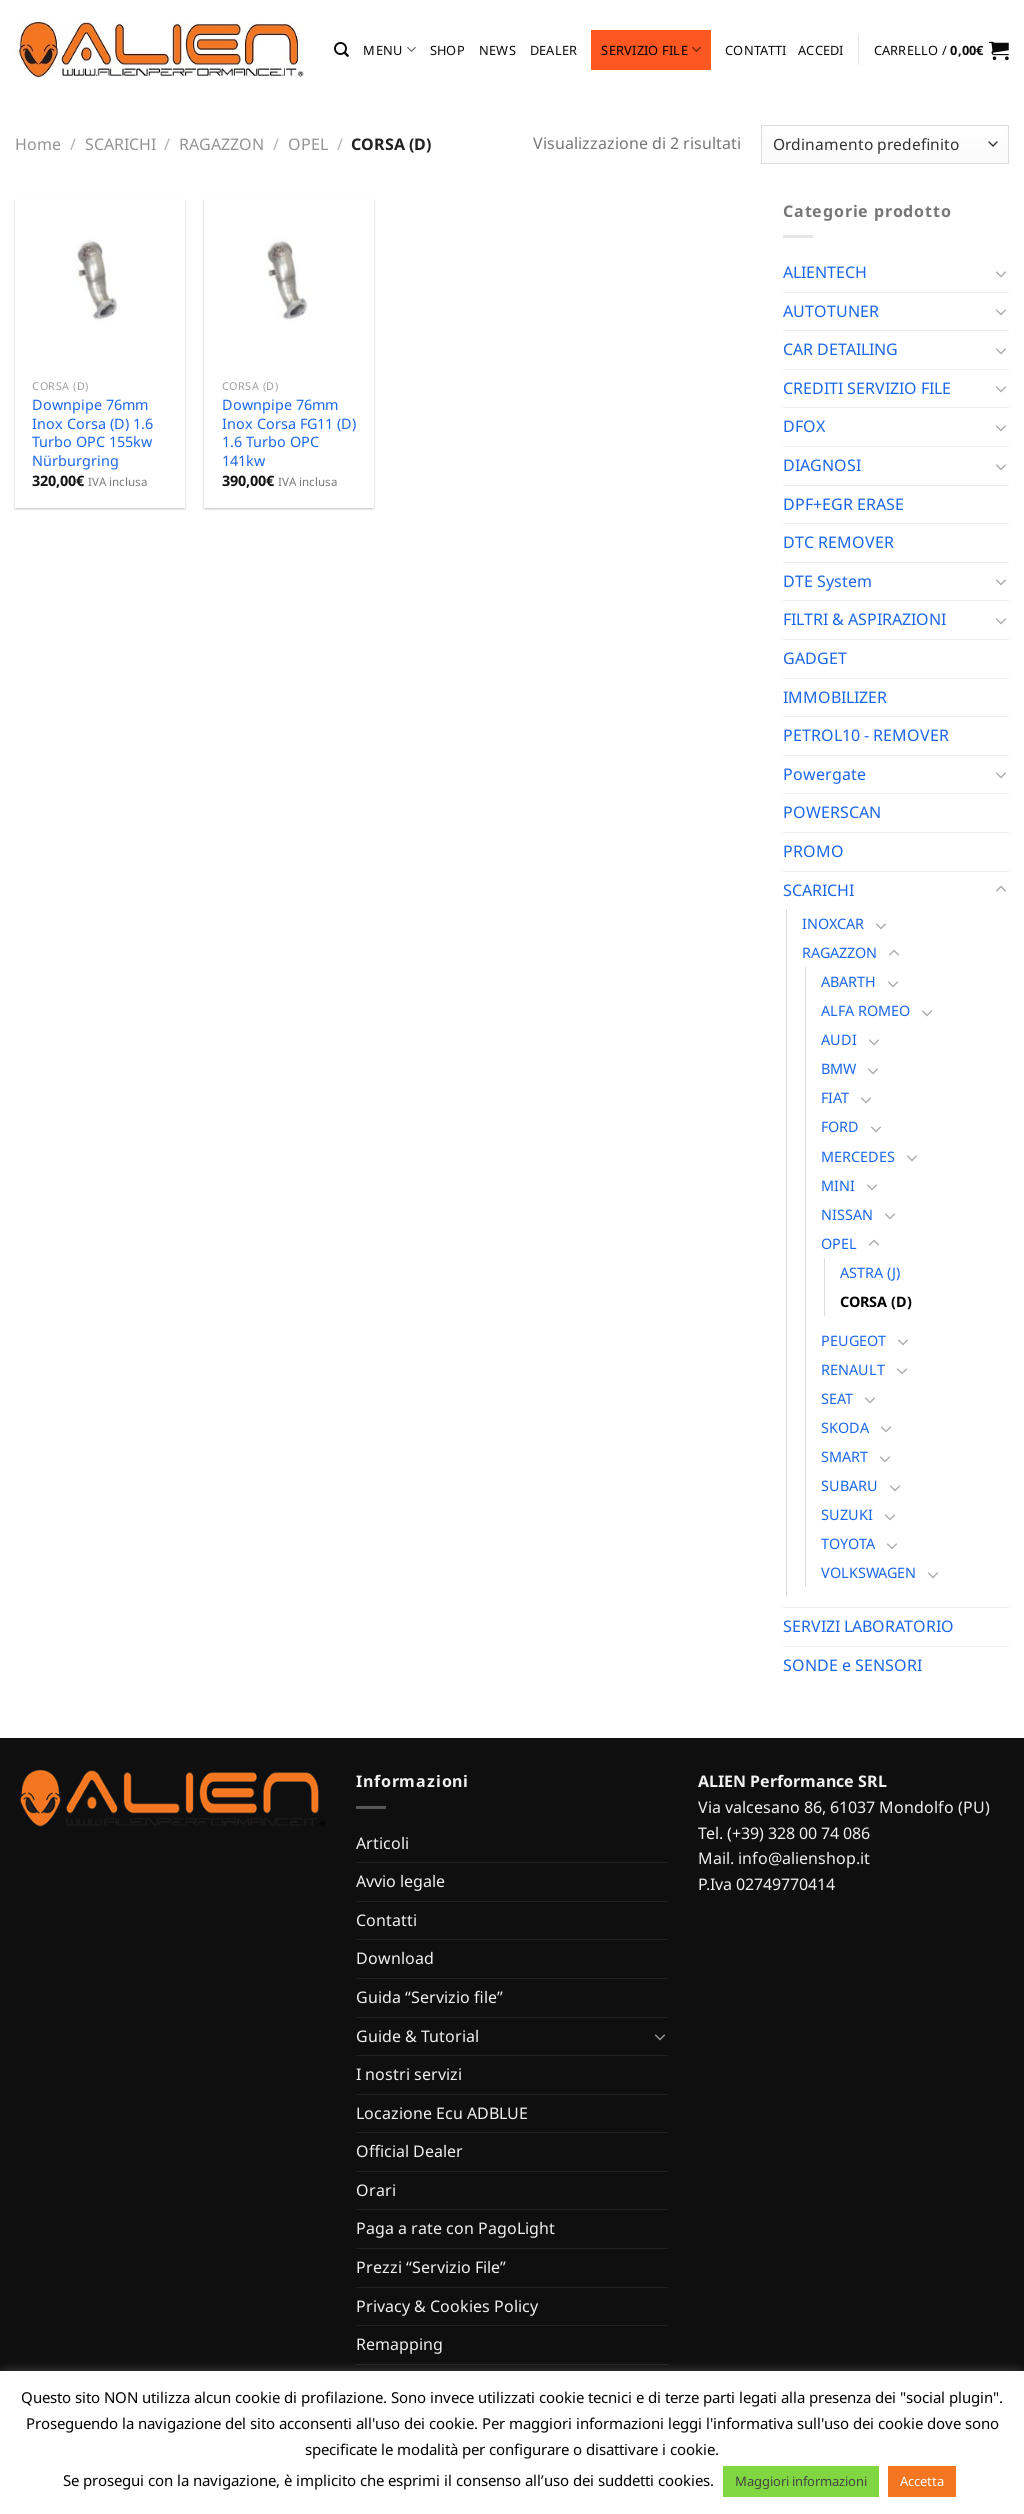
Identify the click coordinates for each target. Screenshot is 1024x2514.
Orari (376, 2190)
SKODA (845, 1427)
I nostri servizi (409, 2074)
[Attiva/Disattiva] (1001, 273)
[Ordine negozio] (885, 144)
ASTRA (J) (870, 1272)
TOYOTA (848, 1543)
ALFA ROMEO (865, 1010)
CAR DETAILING (840, 349)
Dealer (554, 50)
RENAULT (853, 1369)
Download (395, 1958)
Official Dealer (409, 2151)
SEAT (837, 1398)
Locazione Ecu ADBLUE (442, 2113)
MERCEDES (858, 1156)
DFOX (804, 426)
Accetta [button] (922, 2481)
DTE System (827, 581)
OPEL (308, 144)
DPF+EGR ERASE (843, 504)
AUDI (839, 1039)
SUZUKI (847, 1514)
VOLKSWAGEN (868, 1572)
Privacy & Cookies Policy (447, 2306)
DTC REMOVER (838, 542)
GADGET (815, 658)
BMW (838, 1068)
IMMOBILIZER (835, 697)
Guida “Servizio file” (429, 1997)
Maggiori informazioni (801, 2481)
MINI (838, 1185)
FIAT (835, 1097)
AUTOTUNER (831, 311)
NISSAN (847, 1214)
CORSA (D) (876, 1301)
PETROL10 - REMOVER (866, 735)
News (497, 50)
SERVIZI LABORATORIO (868, 1626)
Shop (447, 50)
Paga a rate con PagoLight (455, 2228)
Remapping (399, 2344)
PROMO (813, 851)
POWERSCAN (832, 812)
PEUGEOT (853, 1340)
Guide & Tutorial (417, 2036)
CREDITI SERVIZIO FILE (867, 388)
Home (38, 144)
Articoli (382, 1843)
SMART (844, 1456)
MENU (389, 49)
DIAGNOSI (822, 465)
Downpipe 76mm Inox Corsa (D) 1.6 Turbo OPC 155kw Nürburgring (92, 433)
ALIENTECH (825, 272)
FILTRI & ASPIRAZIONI (864, 619)
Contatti (755, 50)
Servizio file (651, 49)
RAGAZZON (221, 144)
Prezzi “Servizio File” (431, 2267)
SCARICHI (120, 144)
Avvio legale (400, 1881)
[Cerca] (341, 50)
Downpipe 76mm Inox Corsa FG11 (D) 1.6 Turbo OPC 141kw (289, 433)
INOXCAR (833, 923)
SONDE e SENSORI (852, 1665)
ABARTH (848, 981)
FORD (840, 1126)
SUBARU (849, 1485)
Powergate (824, 774)
